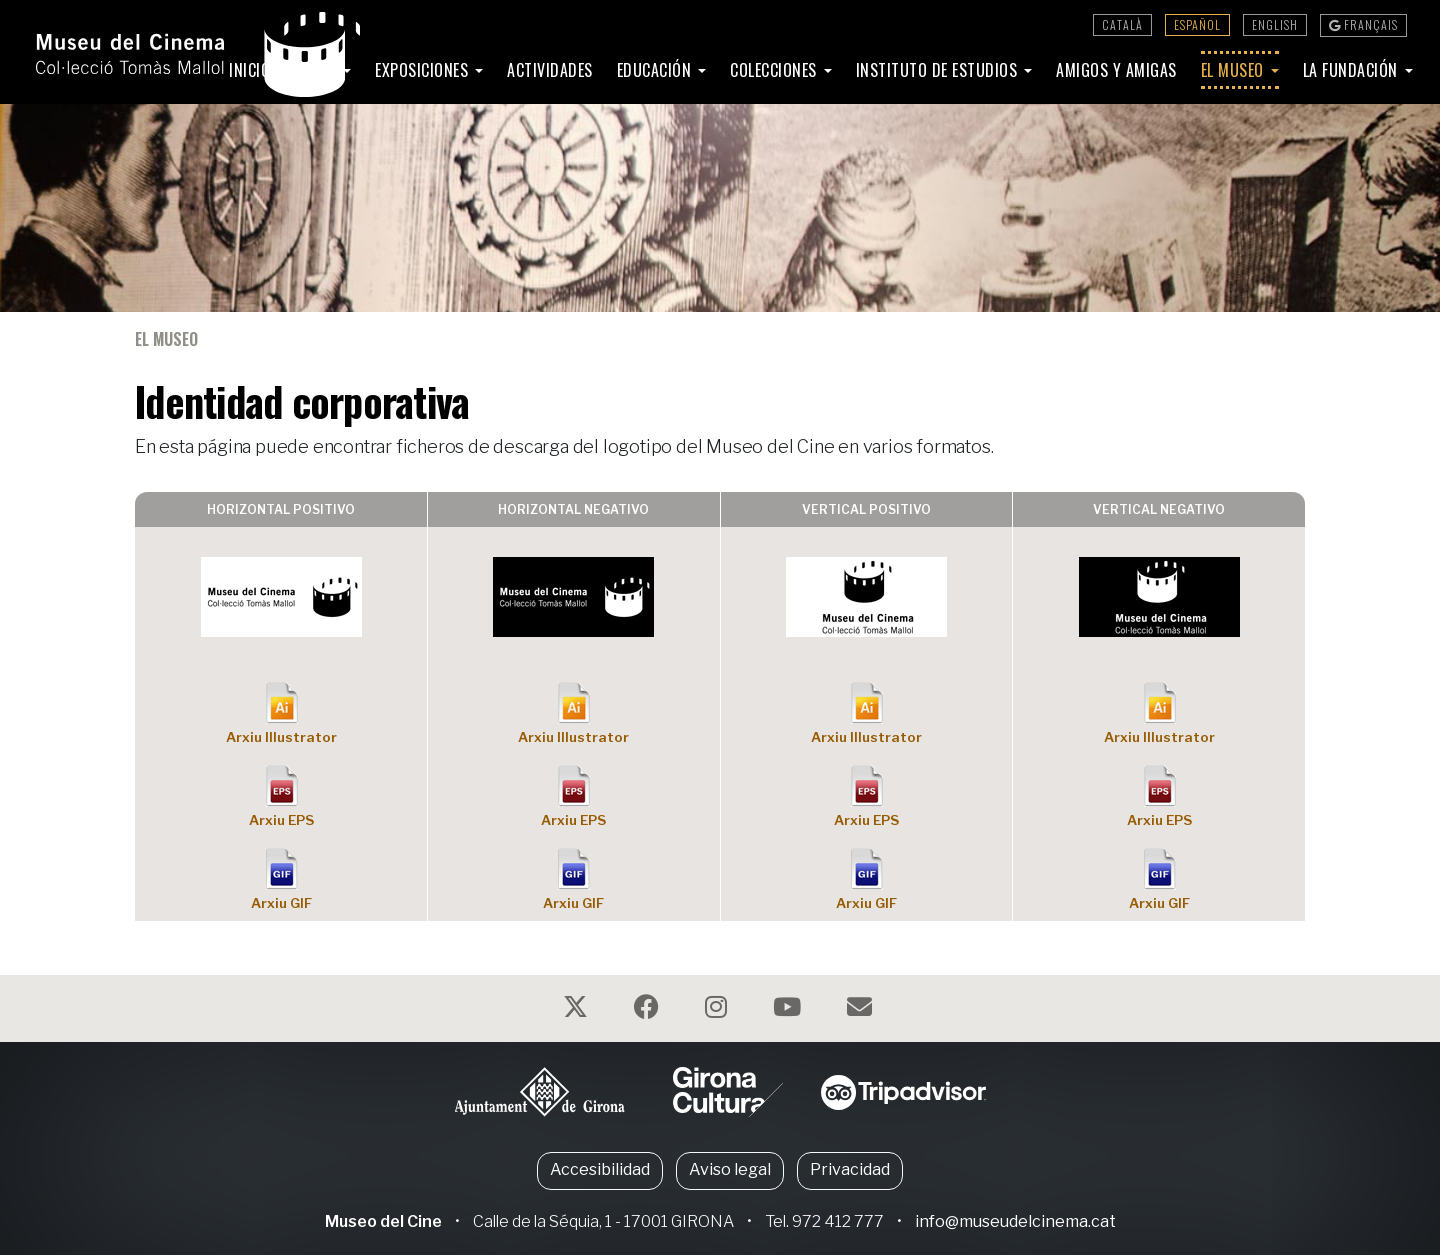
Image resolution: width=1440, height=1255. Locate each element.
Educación (656, 70)
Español (1197, 24)
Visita (317, 70)
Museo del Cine (383, 1221)
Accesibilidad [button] (600, 1169)
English (1275, 24)
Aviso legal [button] (730, 1169)
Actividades (550, 70)
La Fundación (1353, 70)
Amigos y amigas (1116, 70)
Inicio (249, 70)
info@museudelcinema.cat (1015, 1221)
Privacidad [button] (850, 1169)
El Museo (1235, 70)
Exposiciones (424, 70)
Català (1122, 24)
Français (1363, 24)
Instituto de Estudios (939, 70)
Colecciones (775, 70)
